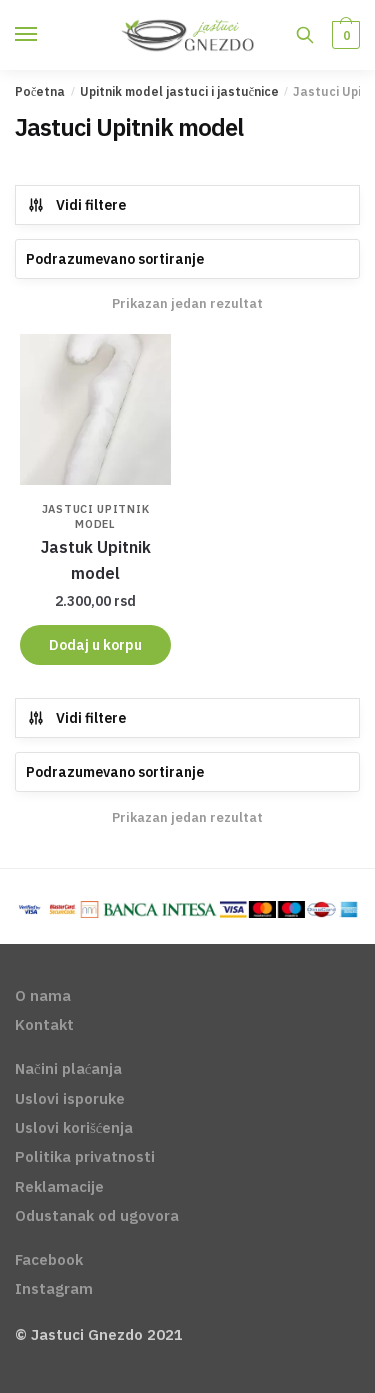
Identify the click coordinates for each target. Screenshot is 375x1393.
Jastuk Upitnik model (96, 560)
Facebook (49, 1259)
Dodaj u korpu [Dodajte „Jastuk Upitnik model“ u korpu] (95, 645)
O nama (43, 995)
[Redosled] (187, 259)
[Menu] (45, 35)
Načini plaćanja (68, 1068)
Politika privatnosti (85, 1156)
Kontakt (44, 1024)
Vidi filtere (76, 205)
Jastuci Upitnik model (96, 516)
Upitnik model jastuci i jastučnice (179, 91)
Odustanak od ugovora (97, 1215)
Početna (40, 91)
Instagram (54, 1288)
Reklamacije (59, 1186)
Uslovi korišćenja (74, 1127)
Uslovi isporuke (70, 1098)
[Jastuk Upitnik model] (95, 409)
